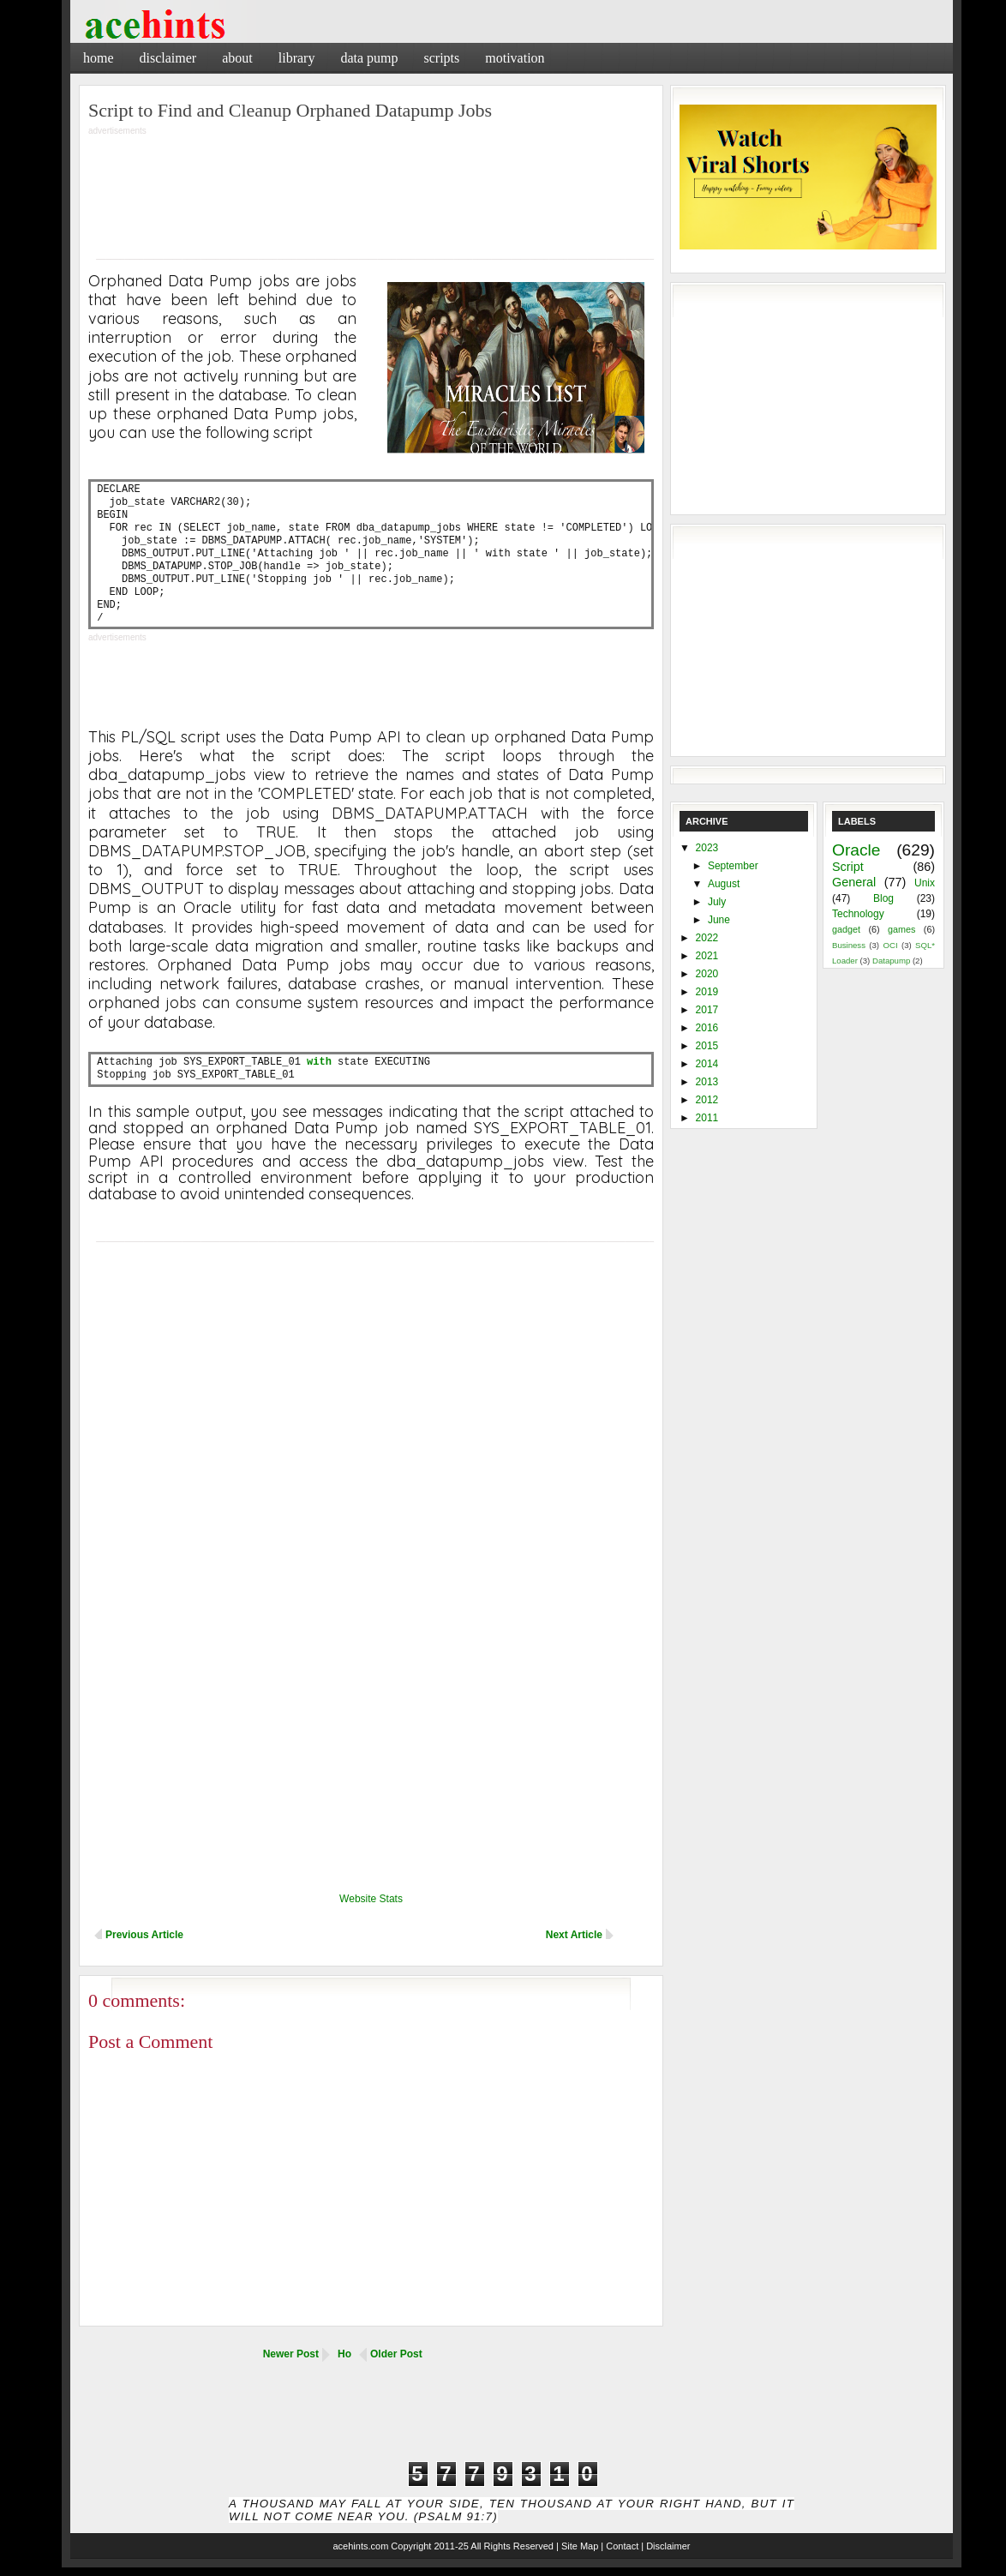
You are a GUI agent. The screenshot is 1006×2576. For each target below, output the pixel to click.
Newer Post (291, 2354)
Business (848, 945)
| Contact (619, 2546)
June (719, 920)
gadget (846, 929)
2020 (707, 974)
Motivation (514, 58)
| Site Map (577, 2546)
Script (848, 867)
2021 (707, 956)
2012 (707, 1100)
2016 (707, 1028)
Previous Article (144, 1935)
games (901, 929)
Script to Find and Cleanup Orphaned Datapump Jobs (290, 110)
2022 (707, 938)
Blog (883, 898)
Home (98, 58)
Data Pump (369, 58)
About (237, 58)
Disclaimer (168, 58)
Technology (858, 914)
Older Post (396, 2354)
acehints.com (360, 2546)
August (724, 884)
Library (296, 58)
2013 (707, 1082)
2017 (707, 1010)
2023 (707, 848)
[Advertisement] (751, 55)
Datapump (891, 960)
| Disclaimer (665, 2546)
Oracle (856, 850)
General (854, 882)
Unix (924, 883)
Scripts (441, 58)
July (717, 902)
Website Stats (371, 1899)
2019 (707, 992)
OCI (890, 945)
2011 (707, 1118)
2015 (707, 1046)
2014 (707, 1064)
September (733, 866)
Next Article (574, 1935)
